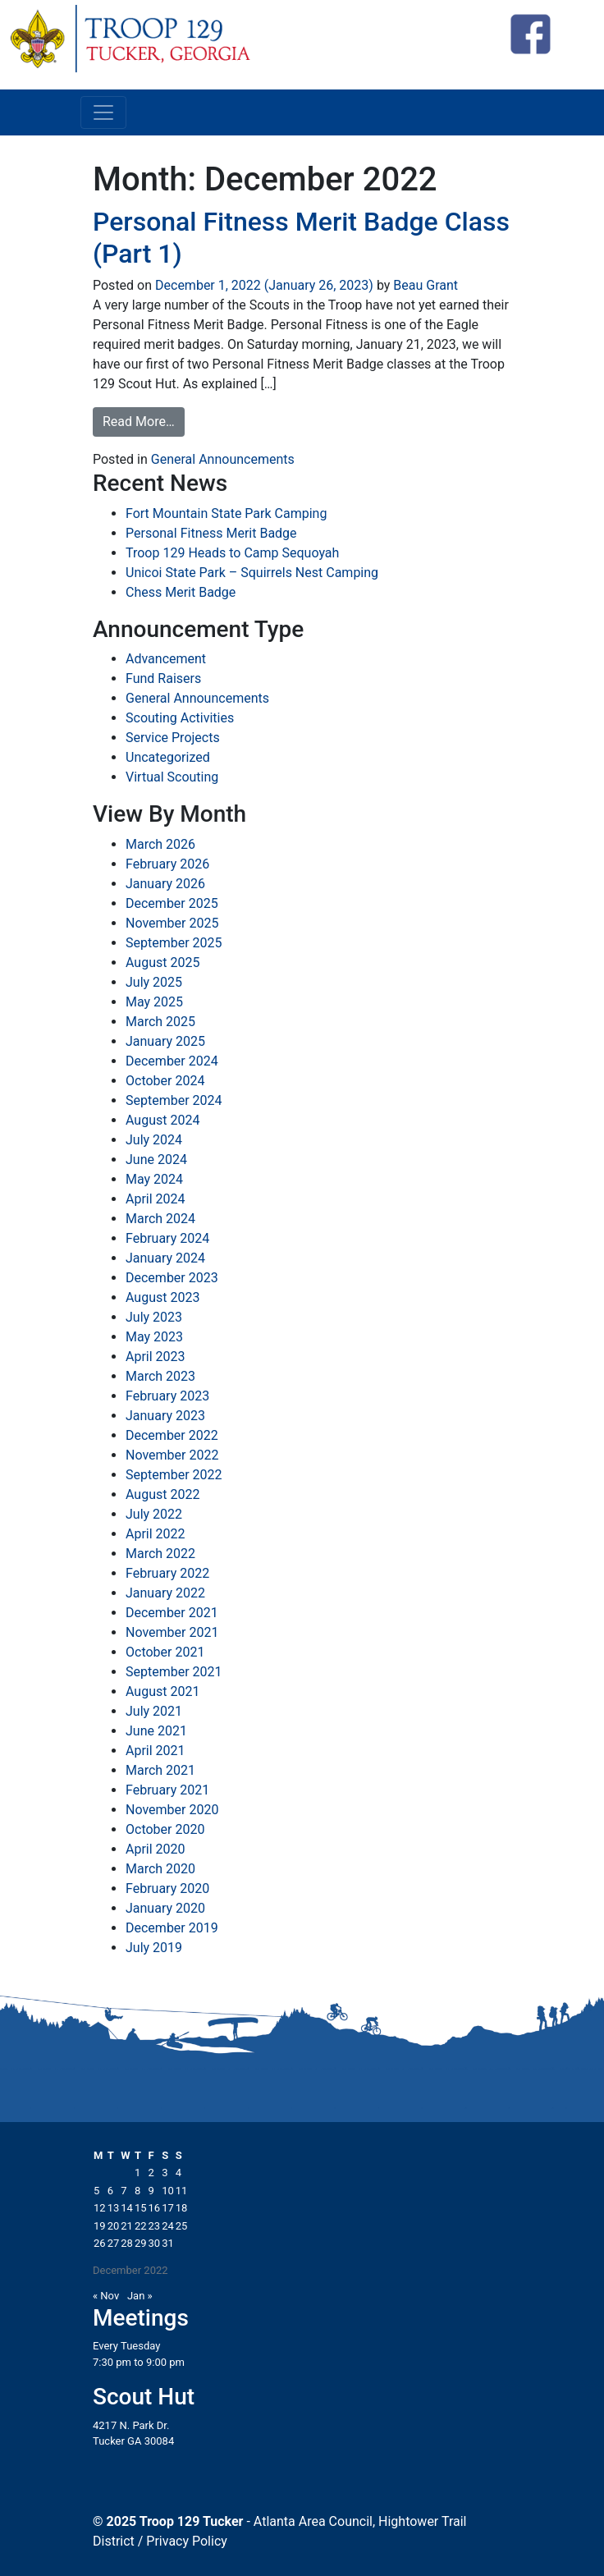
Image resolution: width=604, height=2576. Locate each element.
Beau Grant (424, 285)
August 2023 (162, 1297)
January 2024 (165, 1258)
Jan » (140, 2296)
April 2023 (155, 1356)
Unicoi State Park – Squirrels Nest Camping (252, 572)
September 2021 (174, 1672)
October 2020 (165, 1829)
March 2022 (160, 1553)
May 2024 (154, 1179)
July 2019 (154, 1947)
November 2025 (172, 923)
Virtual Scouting (172, 777)
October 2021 (165, 1652)
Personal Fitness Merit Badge (211, 533)
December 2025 (172, 903)
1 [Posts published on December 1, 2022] (137, 2172)
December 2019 (172, 1928)
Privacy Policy (186, 2541)
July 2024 (154, 1140)
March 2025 (160, 1021)
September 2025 (174, 943)
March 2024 (160, 1218)
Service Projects (173, 737)
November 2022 (172, 1455)
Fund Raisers (163, 678)
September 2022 (174, 1475)
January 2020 (165, 1908)
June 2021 (156, 1731)
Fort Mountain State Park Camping (226, 513)
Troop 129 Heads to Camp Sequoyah (232, 553)
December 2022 (172, 1435)
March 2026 (160, 844)
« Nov (106, 2296)
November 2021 (172, 1632)
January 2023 (165, 1415)
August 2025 (162, 962)
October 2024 (165, 1081)
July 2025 (154, 982)
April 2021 (155, 1750)
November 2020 (172, 1809)
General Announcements (223, 459)
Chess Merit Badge (181, 592)
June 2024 (156, 1159)
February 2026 (167, 864)
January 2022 (165, 1593)
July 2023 (154, 1317)
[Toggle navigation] (103, 112)
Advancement (166, 659)
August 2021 (162, 1691)
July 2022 (154, 1514)
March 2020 (160, 1869)
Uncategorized (168, 757)
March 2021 (160, 1770)
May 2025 (154, 1002)
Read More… (139, 421)
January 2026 (165, 884)
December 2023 (172, 1278)
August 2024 (162, 1120)
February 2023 (167, 1396)
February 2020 (167, 1888)
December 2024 (172, 1061)
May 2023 (154, 1337)
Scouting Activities (180, 718)
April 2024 (155, 1199)
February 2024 (167, 1238)
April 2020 (155, 1849)
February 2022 (167, 1573)
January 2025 (165, 1041)
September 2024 (174, 1100)
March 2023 (160, 1376)
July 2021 (154, 1711)
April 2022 (155, 1534)
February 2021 (167, 1790)
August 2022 (162, 1494)
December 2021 (172, 1612)
